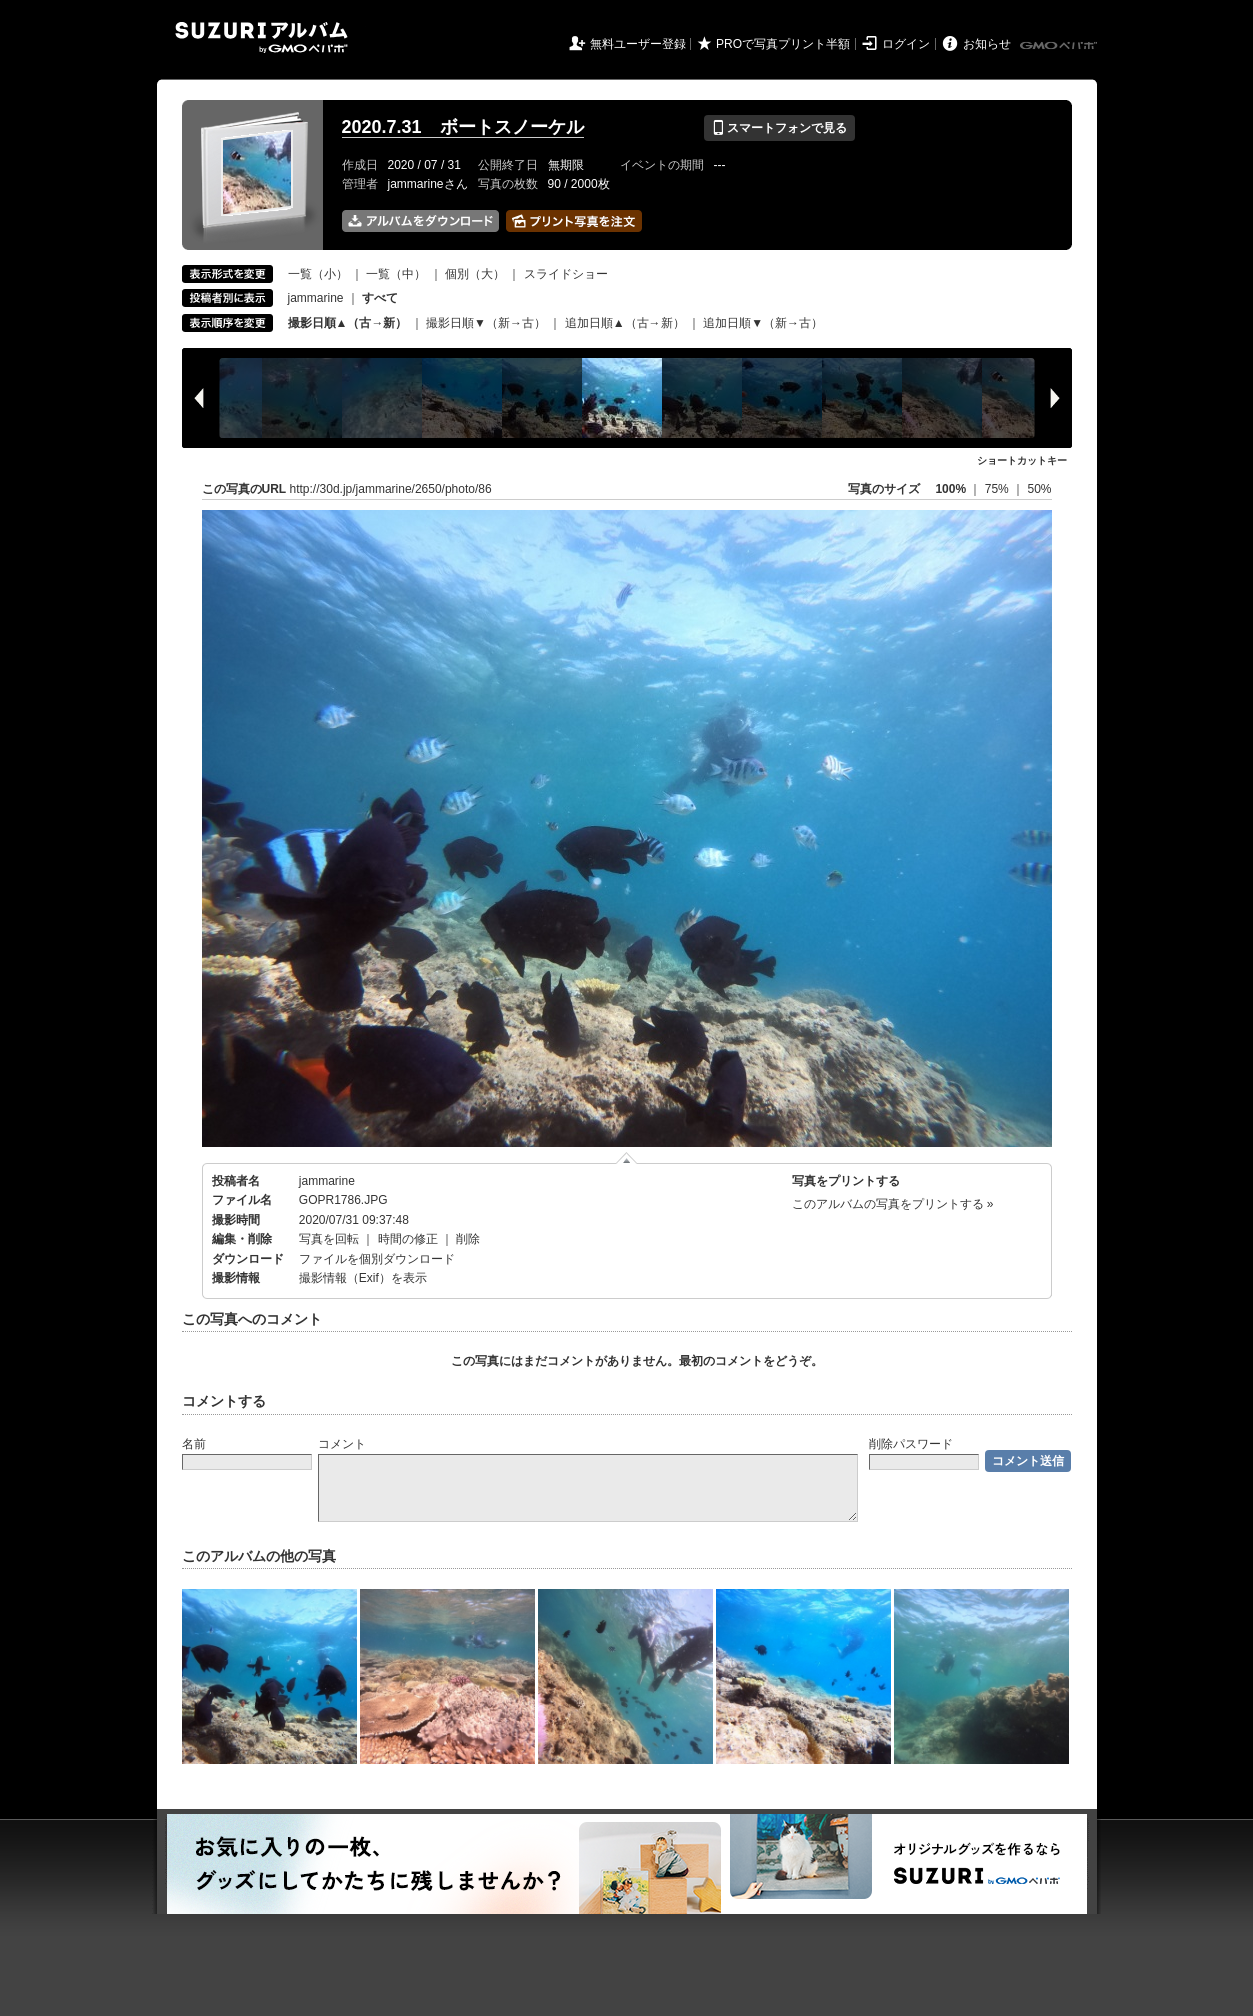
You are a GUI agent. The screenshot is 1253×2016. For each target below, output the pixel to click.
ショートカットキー (1022, 460)
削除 (468, 1239)
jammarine (316, 298)
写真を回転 (329, 1239)
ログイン (906, 44)
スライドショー (566, 274)
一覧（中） (396, 274)
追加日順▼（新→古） (763, 323)
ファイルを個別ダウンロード (377, 1259)
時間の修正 (408, 1239)
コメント (342, 1444)
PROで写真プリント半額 (783, 44)
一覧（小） (318, 274)
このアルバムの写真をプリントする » (893, 1204)
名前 (194, 1444)
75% (998, 489)
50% (1039, 489)
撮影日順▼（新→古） (486, 323)
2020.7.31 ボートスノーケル (463, 127)
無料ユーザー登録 (638, 44)
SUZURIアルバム (261, 37)
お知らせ (987, 44)
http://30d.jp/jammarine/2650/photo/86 (391, 489)
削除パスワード (911, 1444)
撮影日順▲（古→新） (348, 323)
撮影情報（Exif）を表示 (363, 1278)
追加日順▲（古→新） (625, 323)
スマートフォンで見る (779, 128)
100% (950, 489)
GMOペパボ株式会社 (1060, 46)
